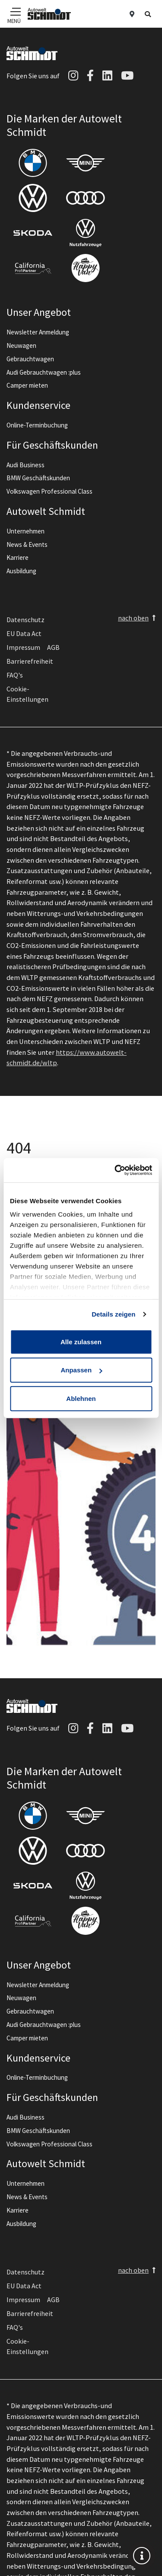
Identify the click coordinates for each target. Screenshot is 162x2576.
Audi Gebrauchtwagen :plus (43, 372)
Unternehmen (25, 531)
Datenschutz (25, 619)
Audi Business (25, 465)
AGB (53, 647)
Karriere (17, 557)
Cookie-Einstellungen (27, 693)
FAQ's (14, 675)
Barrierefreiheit (29, 661)
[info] (142, 2556)
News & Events (27, 544)
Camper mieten (27, 385)
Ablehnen (80, 1398)
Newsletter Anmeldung (37, 332)
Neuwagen (21, 345)
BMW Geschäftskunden (38, 478)
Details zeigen (113, 1314)
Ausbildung (21, 571)
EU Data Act (23, 633)
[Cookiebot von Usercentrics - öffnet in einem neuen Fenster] (115, 1170)
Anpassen (81, 1370)
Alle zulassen (81, 1341)
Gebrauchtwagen (30, 359)
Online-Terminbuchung (37, 425)
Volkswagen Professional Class (49, 491)
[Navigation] (14, 11)
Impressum (23, 647)
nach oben (133, 617)
